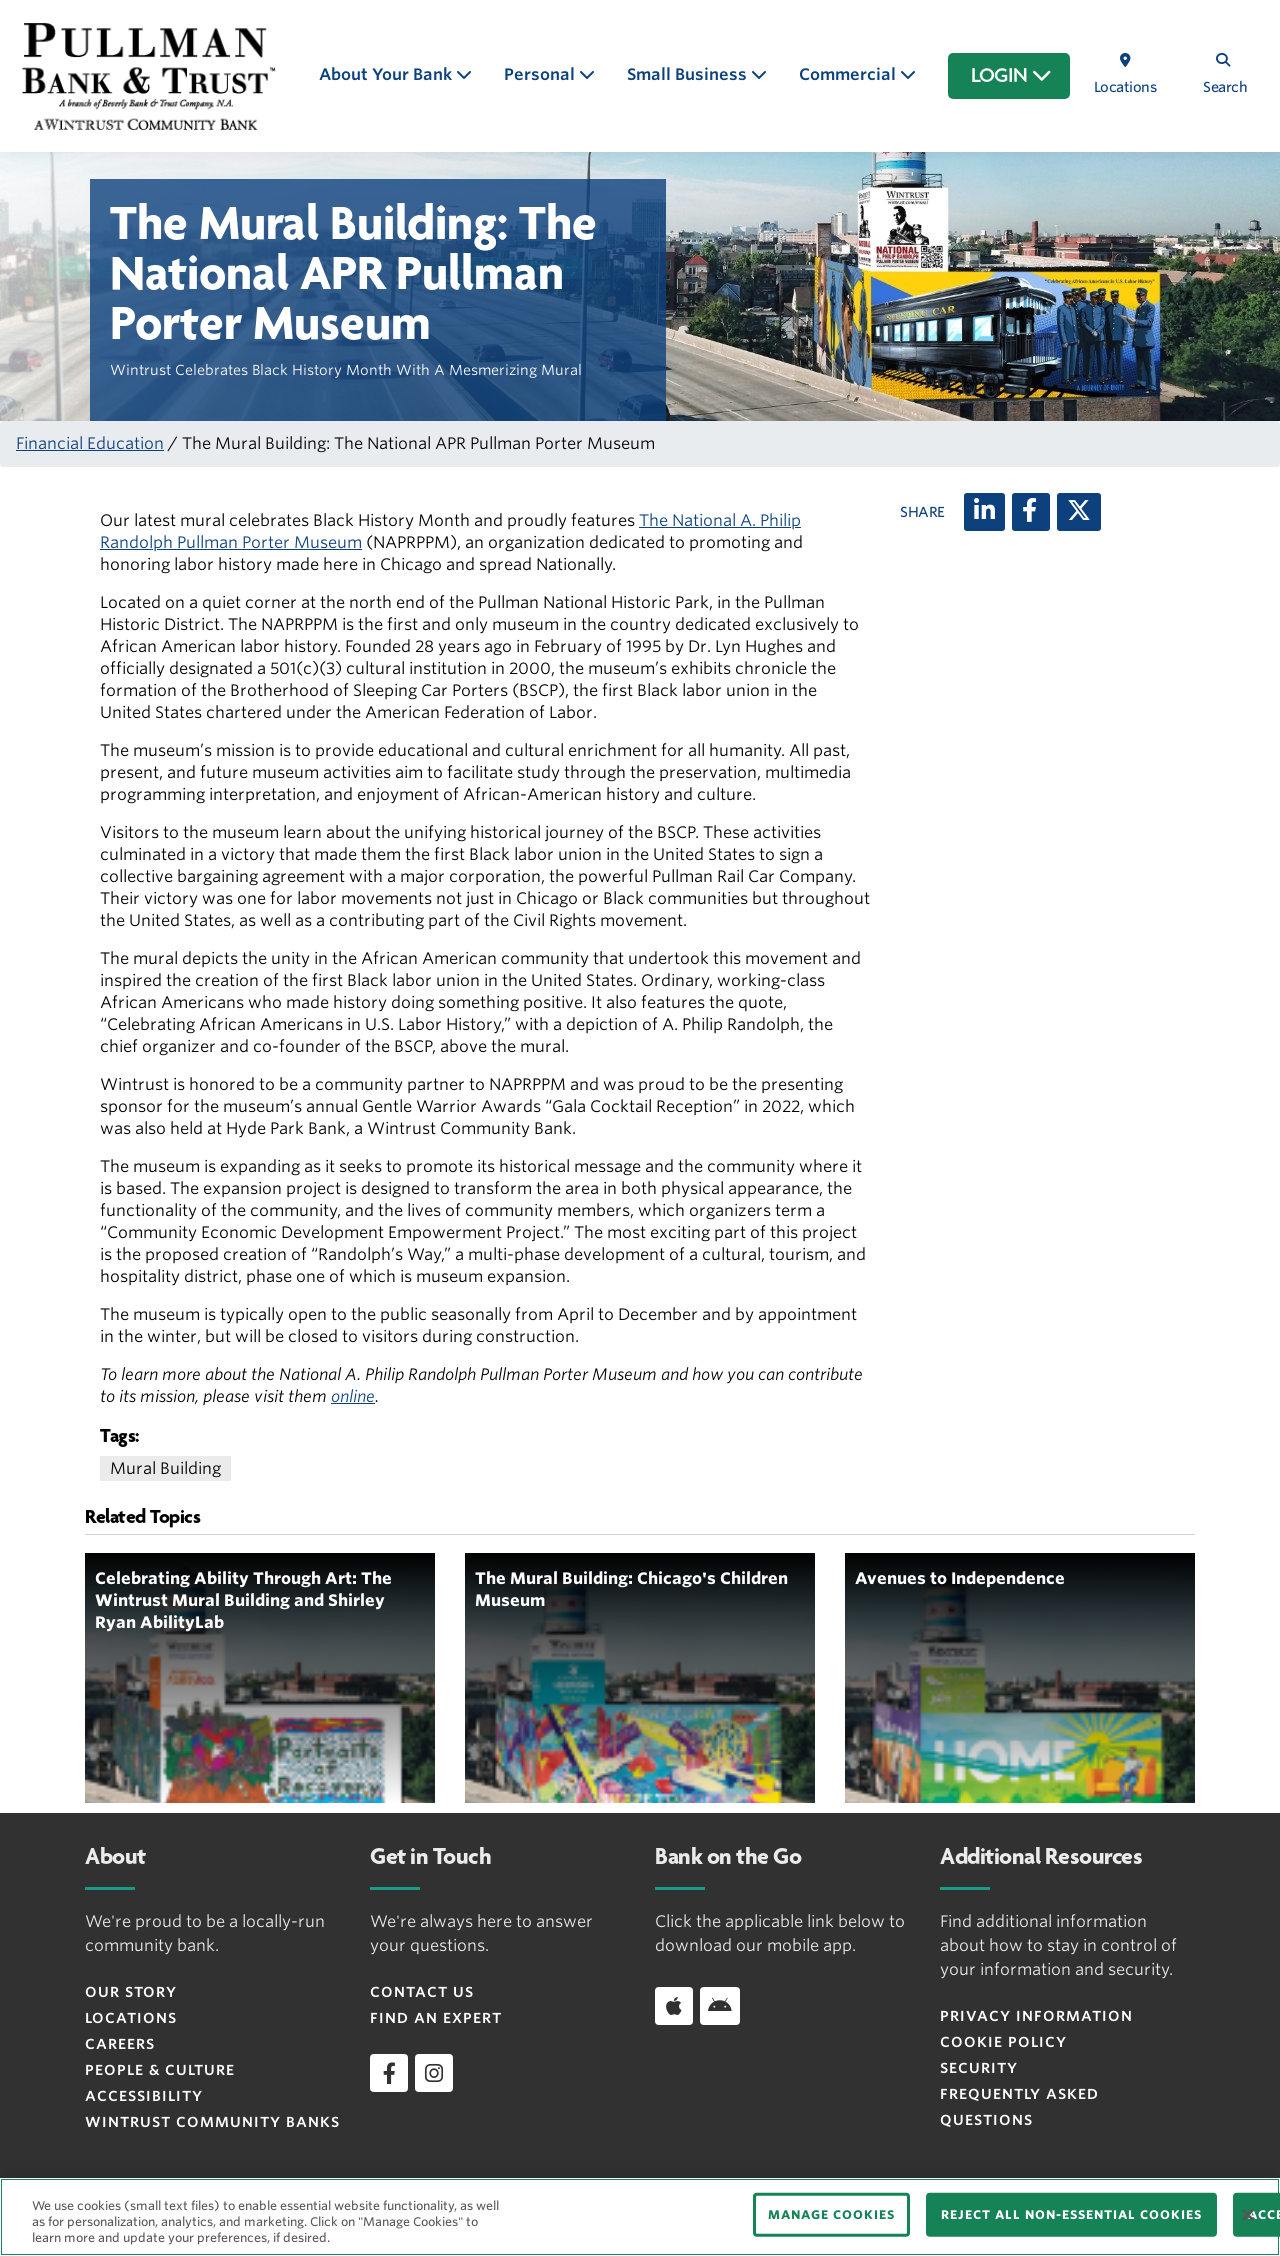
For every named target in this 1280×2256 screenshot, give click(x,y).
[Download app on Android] (720, 2006)
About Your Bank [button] (387, 74)
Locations (131, 2018)
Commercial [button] (849, 74)
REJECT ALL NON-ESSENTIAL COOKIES (1071, 2214)
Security (979, 2068)
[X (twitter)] (1079, 512)
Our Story (131, 1992)
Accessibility (144, 2096)
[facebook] (389, 2073)
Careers (120, 2044)
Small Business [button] (689, 74)
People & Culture (160, 2070)
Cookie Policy (1003, 2042)
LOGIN (1011, 76)
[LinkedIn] (984, 512)
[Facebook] (1031, 512)
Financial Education (90, 443)
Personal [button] (541, 74)
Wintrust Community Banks (212, 2122)
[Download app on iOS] (674, 2006)
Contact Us (422, 1992)
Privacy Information (1036, 2016)
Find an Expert (436, 2018)
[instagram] (434, 2073)
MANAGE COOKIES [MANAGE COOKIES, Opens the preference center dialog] (831, 2214)
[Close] (1248, 2215)
